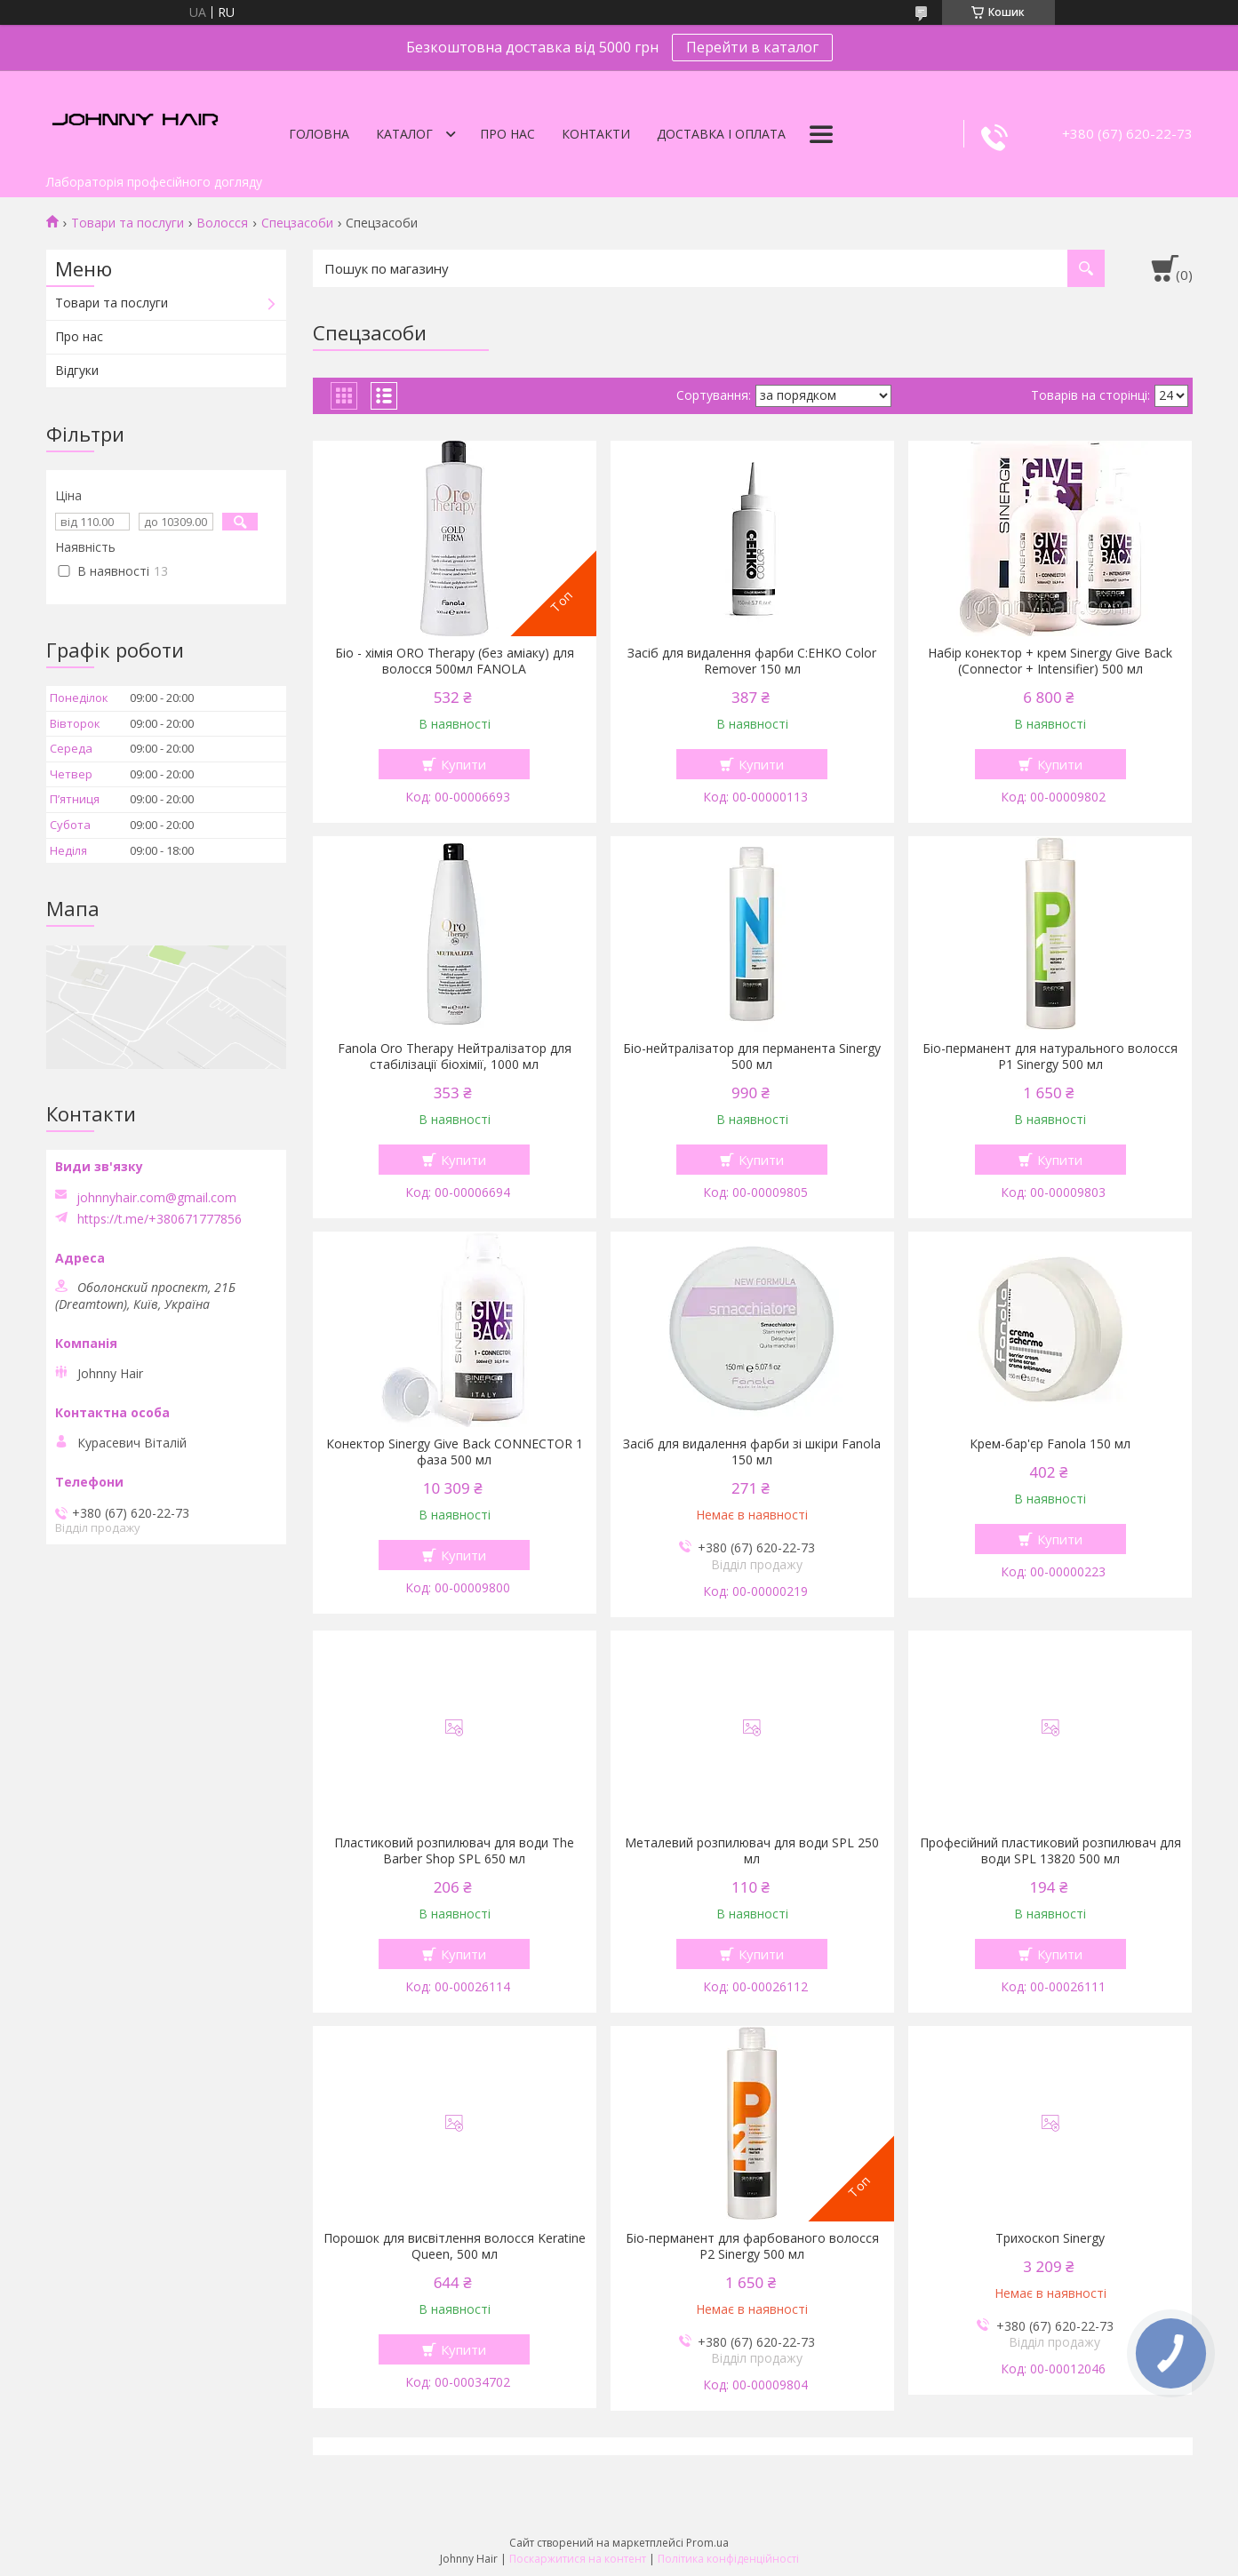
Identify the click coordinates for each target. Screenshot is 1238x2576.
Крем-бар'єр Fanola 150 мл (1050, 1444)
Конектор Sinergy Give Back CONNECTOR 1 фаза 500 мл (454, 1452)
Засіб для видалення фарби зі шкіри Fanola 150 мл (752, 1452)
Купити (463, 764)
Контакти (596, 133)
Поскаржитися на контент (577, 2558)
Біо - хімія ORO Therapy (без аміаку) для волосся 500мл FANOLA (454, 661)
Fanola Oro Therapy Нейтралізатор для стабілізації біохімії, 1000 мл (454, 1057)
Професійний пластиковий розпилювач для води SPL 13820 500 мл (1050, 1851)
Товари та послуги (127, 223)
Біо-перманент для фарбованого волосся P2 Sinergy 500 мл (752, 2246)
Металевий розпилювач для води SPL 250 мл (752, 1851)
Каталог (404, 133)
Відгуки (77, 370)
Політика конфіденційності (728, 2558)
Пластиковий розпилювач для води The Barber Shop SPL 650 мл (454, 1851)
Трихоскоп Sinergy (1050, 2238)
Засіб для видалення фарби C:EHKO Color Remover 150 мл (751, 661)
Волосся (222, 223)
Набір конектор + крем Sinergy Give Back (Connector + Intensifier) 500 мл (1050, 661)
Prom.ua (707, 2542)
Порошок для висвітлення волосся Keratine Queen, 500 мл (454, 2246)
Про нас (507, 133)
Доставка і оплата (721, 133)
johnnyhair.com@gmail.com (156, 1198)
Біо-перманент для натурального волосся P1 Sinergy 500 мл (1050, 1057)
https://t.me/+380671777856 (159, 1219)
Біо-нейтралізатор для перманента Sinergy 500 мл (752, 1057)
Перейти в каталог (752, 47)
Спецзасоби (297, 223)
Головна (319, 133)
